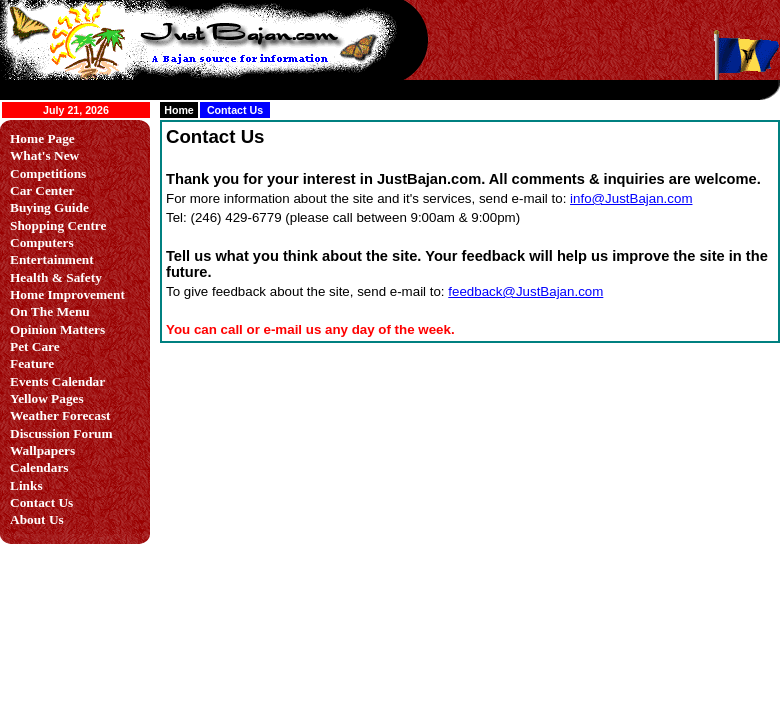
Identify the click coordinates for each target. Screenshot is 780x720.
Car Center (42, 190)
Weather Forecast (60, 415)
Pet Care (35, 346)
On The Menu (50, 311)
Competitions (48, 173)
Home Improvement (67, 294)
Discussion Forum (61, 433)
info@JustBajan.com (631, 198)
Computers (42, 242)
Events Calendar (57, 381)
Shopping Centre (58, 225)
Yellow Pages (47, 398)
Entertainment (52, 259)
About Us (37, 519)
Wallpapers (42, 450)
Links (26, 485)
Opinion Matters (57, 329)
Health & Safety (56, 277)
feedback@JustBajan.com (525, 291)
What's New (44, 155)
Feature (32, 363)
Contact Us (41, 502)
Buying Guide (49, 207)
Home (179, 110)
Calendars (39, 467)
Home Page (42, 138)
